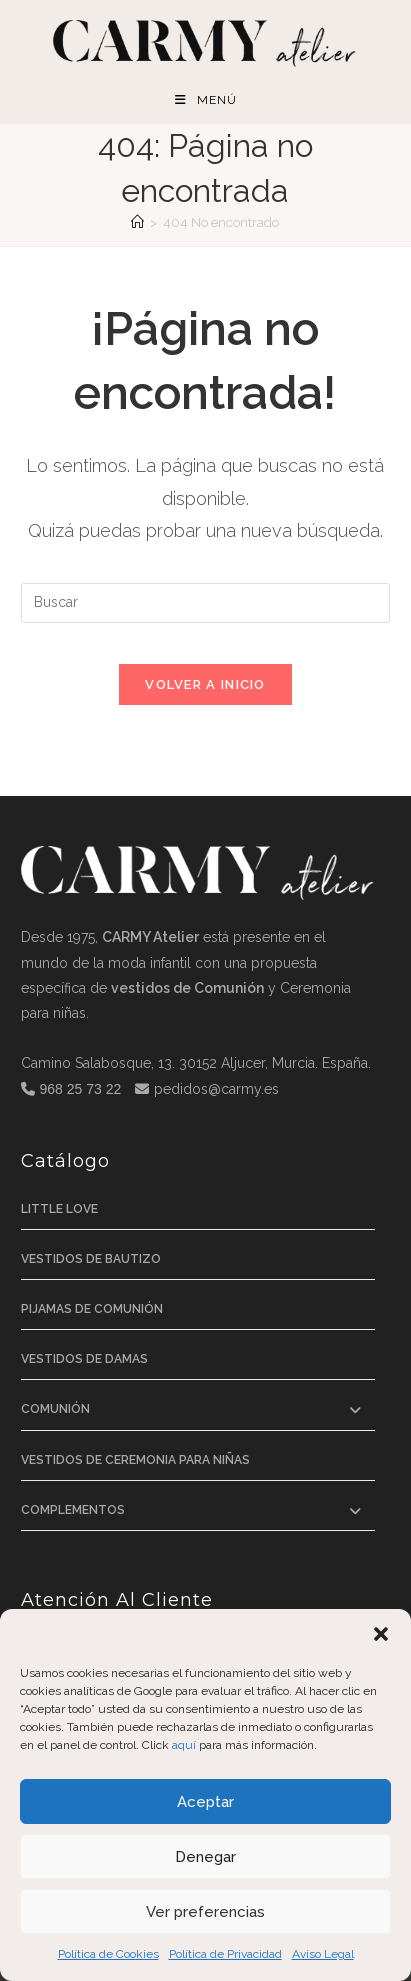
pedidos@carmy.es (216, 1089)
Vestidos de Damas (84, 1359)
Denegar (205, 1857)
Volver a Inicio (205, 684)
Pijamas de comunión (92, 1309)
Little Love (59, 1209)
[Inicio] (137, 222)
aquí (184, 1745)
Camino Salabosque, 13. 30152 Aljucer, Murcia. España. (196, 1063)
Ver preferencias (205, 1912)
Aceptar (205, 1802)
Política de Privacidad (225, 1954)
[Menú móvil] (206, 100)
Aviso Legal (323, 1954)
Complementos (73, 1510)
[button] (381, 1634)
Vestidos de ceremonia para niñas (135, 1460)
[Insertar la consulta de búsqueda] (206, 603)
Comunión (55, 1409)
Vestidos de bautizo (91, 1259)
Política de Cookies (108, 1954)
